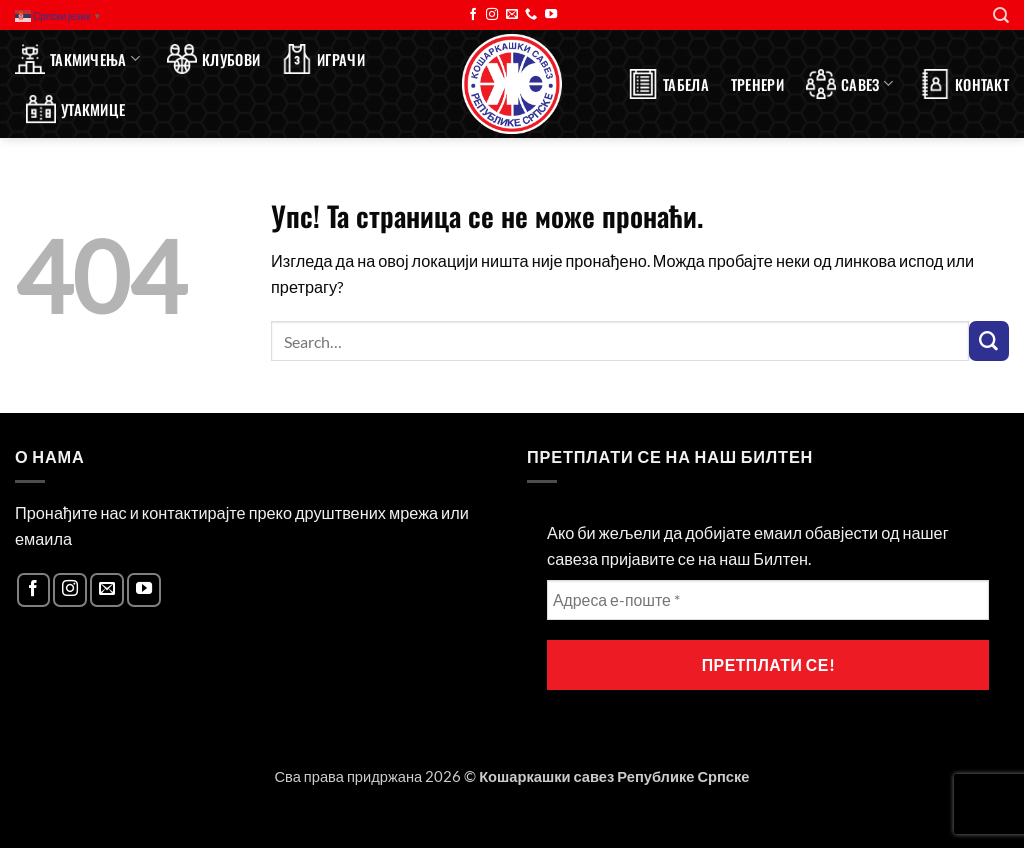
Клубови (213, 59)
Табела (668, 84)
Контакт (964, 84)
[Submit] (989, 341)
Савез (849, 84)
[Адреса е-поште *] (768, 600)
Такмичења (77, 59)
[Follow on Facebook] (473, 15)
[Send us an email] (512, 15)
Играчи (323, 59)
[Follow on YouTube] (551, 15)
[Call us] (531, 15)
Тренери (757, 84)
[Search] (1001, 15)
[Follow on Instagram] (492, 15)
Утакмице (75, 109)
